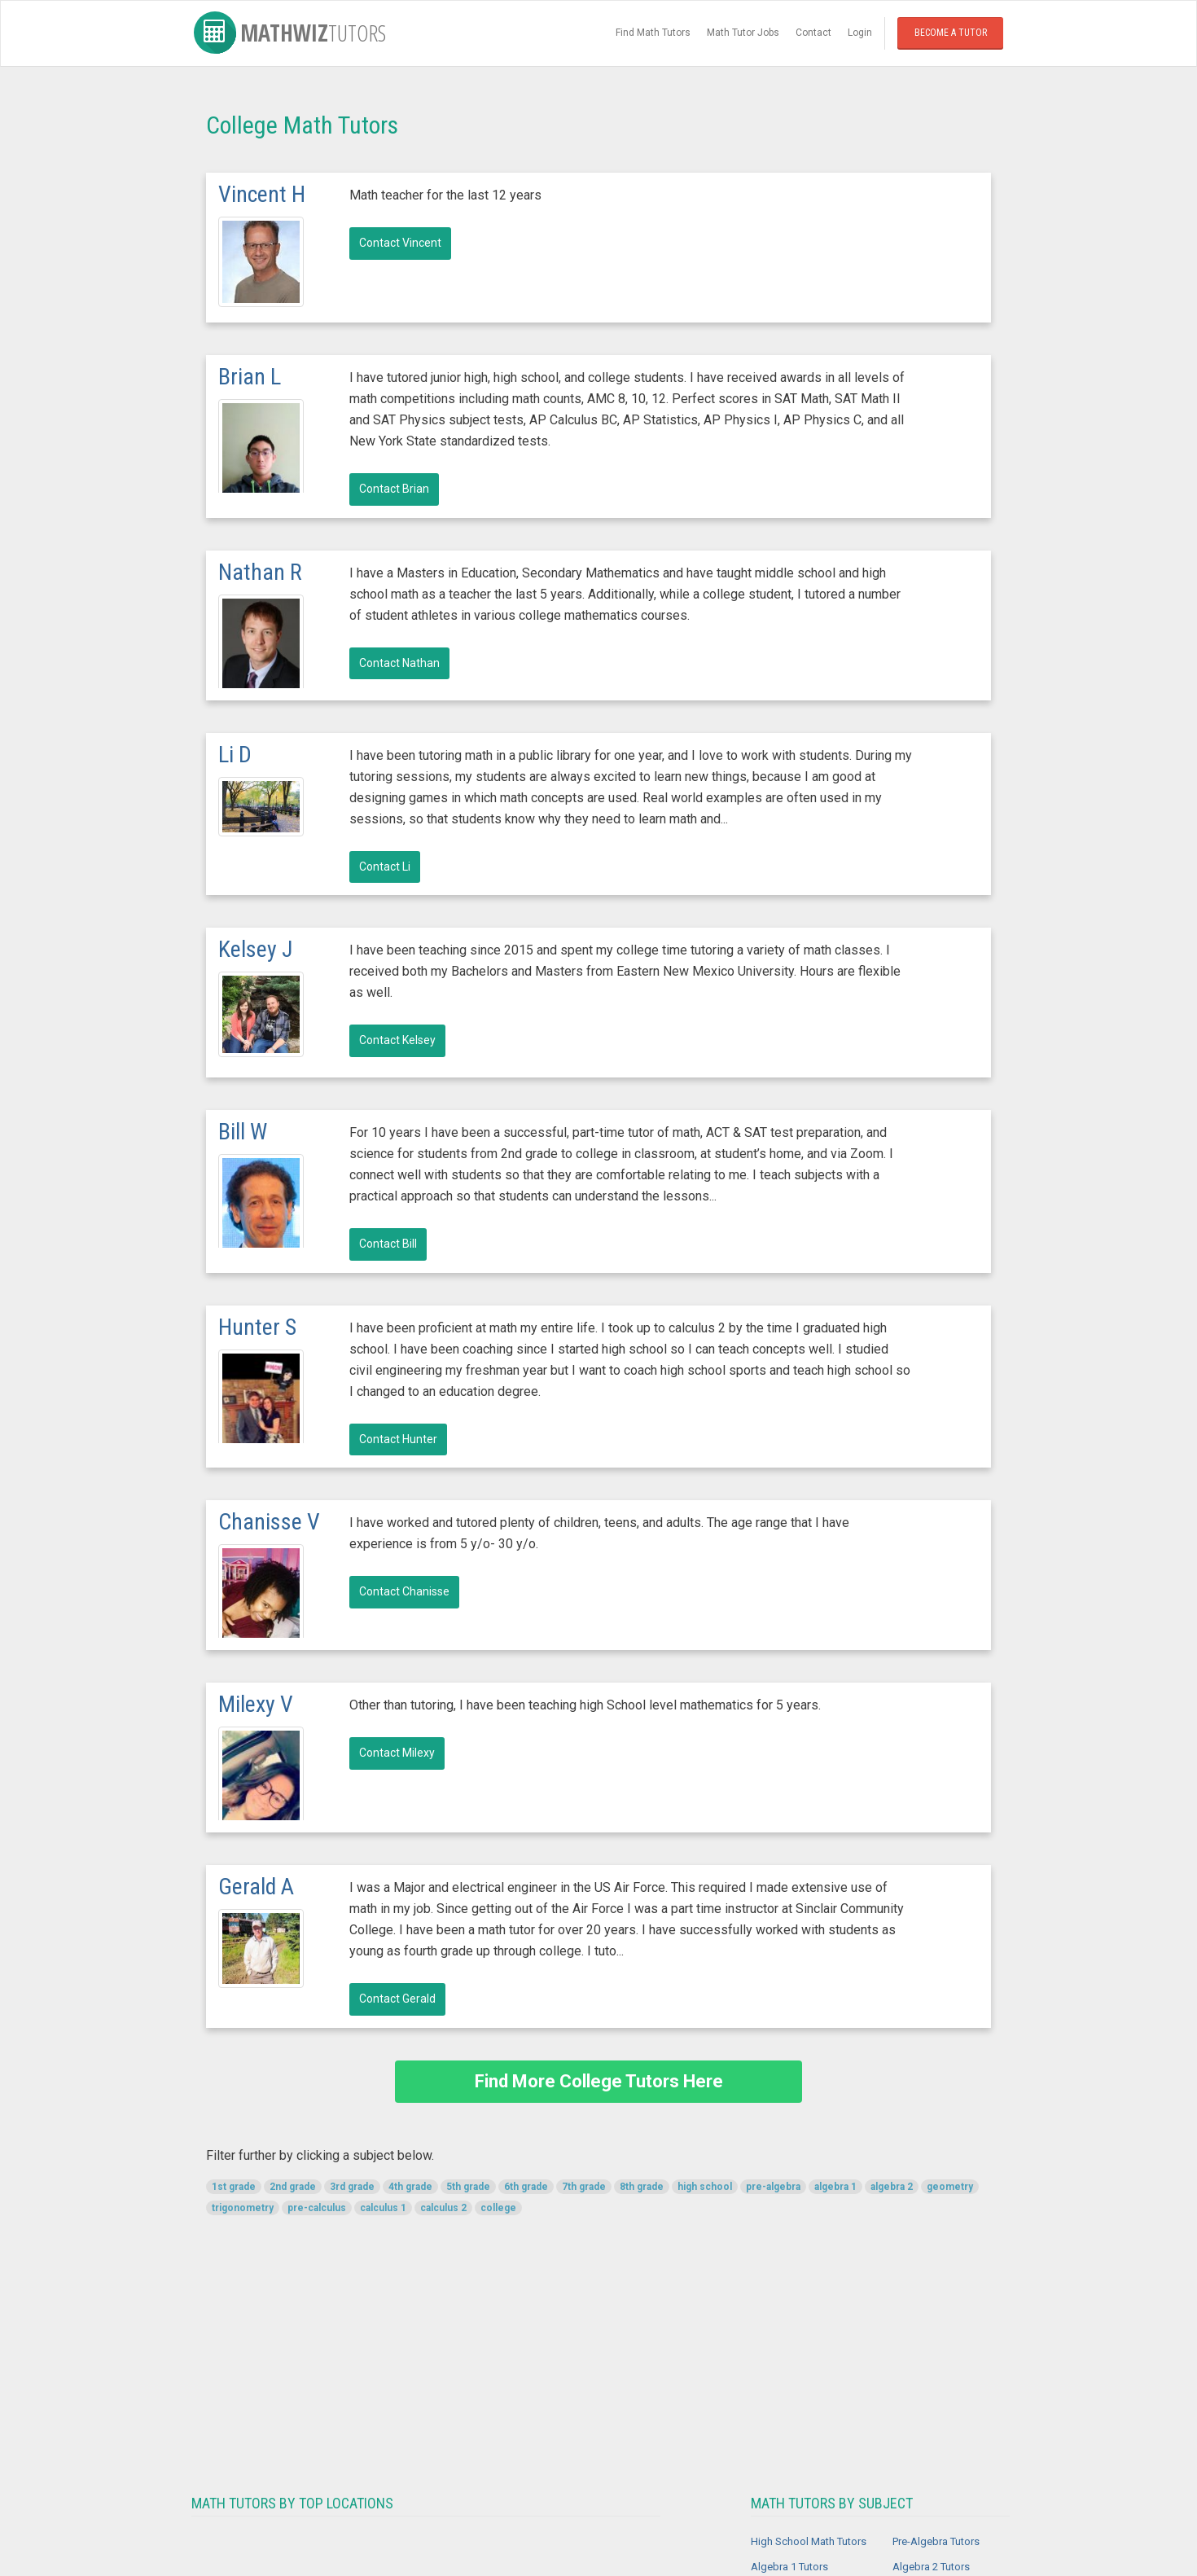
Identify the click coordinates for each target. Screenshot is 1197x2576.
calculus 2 (443, 2208)
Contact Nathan (399, 662)
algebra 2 (891, 2186)
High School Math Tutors (808, 2541)
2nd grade (293, 2186)
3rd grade (352, 2186)
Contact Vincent (400, 242)
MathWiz (290, 32)
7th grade (584, 2186)
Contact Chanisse (404, 1591)
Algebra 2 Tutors (931, 2567)
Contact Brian (394, 488)
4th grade (410, 2186)
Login (860, 32)
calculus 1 (383, 2208)
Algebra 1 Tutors (789, 2567)
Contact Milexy (397, 1752)
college (498, 2208)
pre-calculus (316, 2208)
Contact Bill (388, 1243)
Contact (813, 32)
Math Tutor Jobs (743, 32)
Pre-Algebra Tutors (936, 2541)
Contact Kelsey (397, 1040)
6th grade (526, 2186)
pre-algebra (773, 2186)
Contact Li (384, 866)
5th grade (468, 2186)
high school (704, 2186)
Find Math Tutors (653, 32)
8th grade (642, 2186)
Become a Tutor (950, 32)
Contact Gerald (397, 1998)
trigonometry (243, 2208)
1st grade (234, 2186)
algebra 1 (835, 2186)
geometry (950, 2186)
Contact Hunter (398, 1439)
